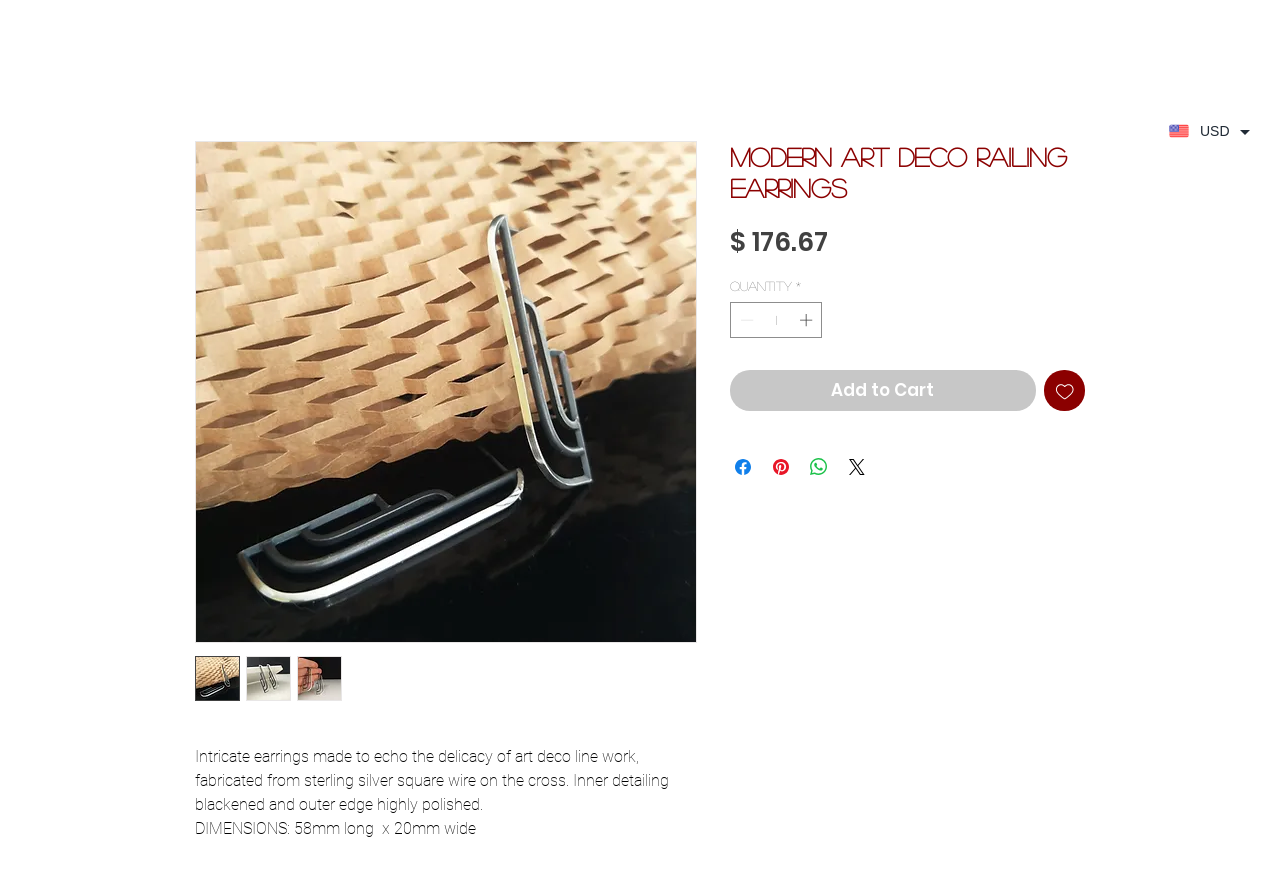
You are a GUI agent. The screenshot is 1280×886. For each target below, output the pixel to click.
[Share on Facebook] (743, 467)
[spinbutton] (776, 320)
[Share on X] (857, 467)
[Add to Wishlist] (1065, 391)
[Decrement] (745, 320)
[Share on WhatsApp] (819, 467)
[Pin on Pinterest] (781, 467)
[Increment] (808, 320)
